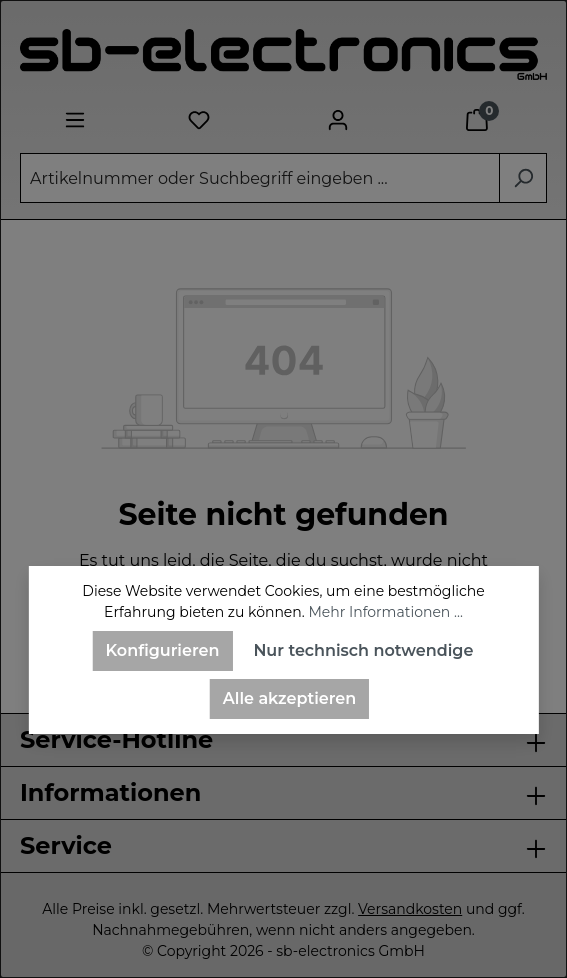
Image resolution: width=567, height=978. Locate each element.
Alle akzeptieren (289, 698)
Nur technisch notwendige (363, 650)
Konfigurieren (163, 650)
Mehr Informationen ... (385, 612)
